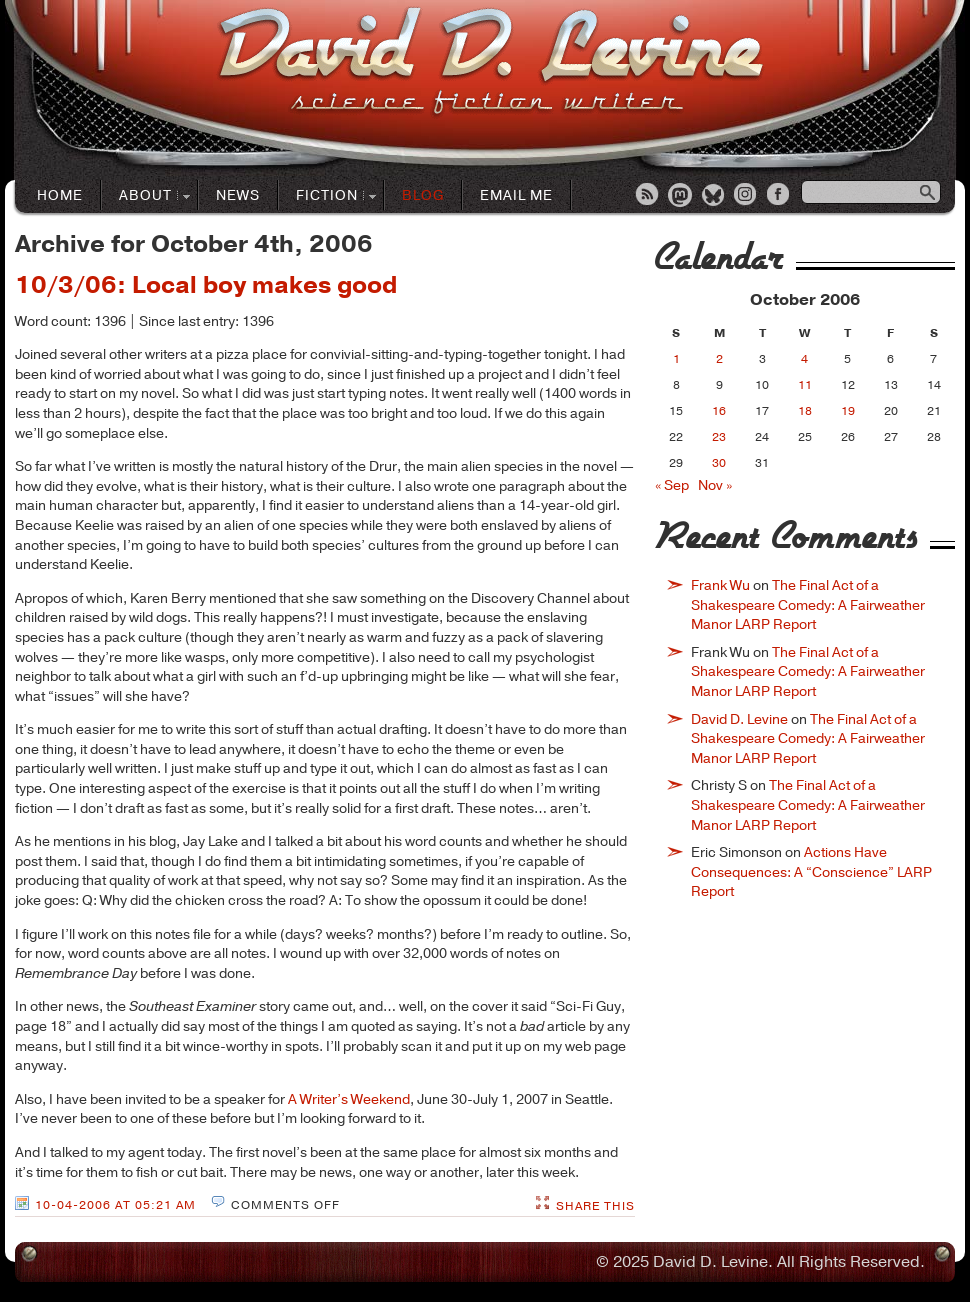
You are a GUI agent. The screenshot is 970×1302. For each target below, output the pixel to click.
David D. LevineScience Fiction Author (490, 62)
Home (60, 195)
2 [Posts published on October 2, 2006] (719, 359)
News (238, 195)
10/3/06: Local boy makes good (206, 285)
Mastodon (681, 196)
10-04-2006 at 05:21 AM (115, 1205)
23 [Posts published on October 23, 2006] (719, 437)
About (146, 196)
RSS (648, 196)
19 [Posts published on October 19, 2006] (848, 411)
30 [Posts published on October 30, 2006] (719, 463)
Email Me (516, 195)
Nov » (715, 485)
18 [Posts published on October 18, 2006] (805, 411)
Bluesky (714, 196)
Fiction (327, 196)
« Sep (672, 485)
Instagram (747, 196)
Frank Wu (720, 585)
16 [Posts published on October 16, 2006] (719, 411)
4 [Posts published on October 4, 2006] (804, 359)
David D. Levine (739, 719)
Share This (595, 1206)
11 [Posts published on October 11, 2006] (805, 385)
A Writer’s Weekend (349, 1099)
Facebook (780, 196)
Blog (423, 195)
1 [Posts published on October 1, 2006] (676, 359)
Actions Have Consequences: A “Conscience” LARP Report (811, 872)
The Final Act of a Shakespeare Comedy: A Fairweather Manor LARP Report (808, 605)
